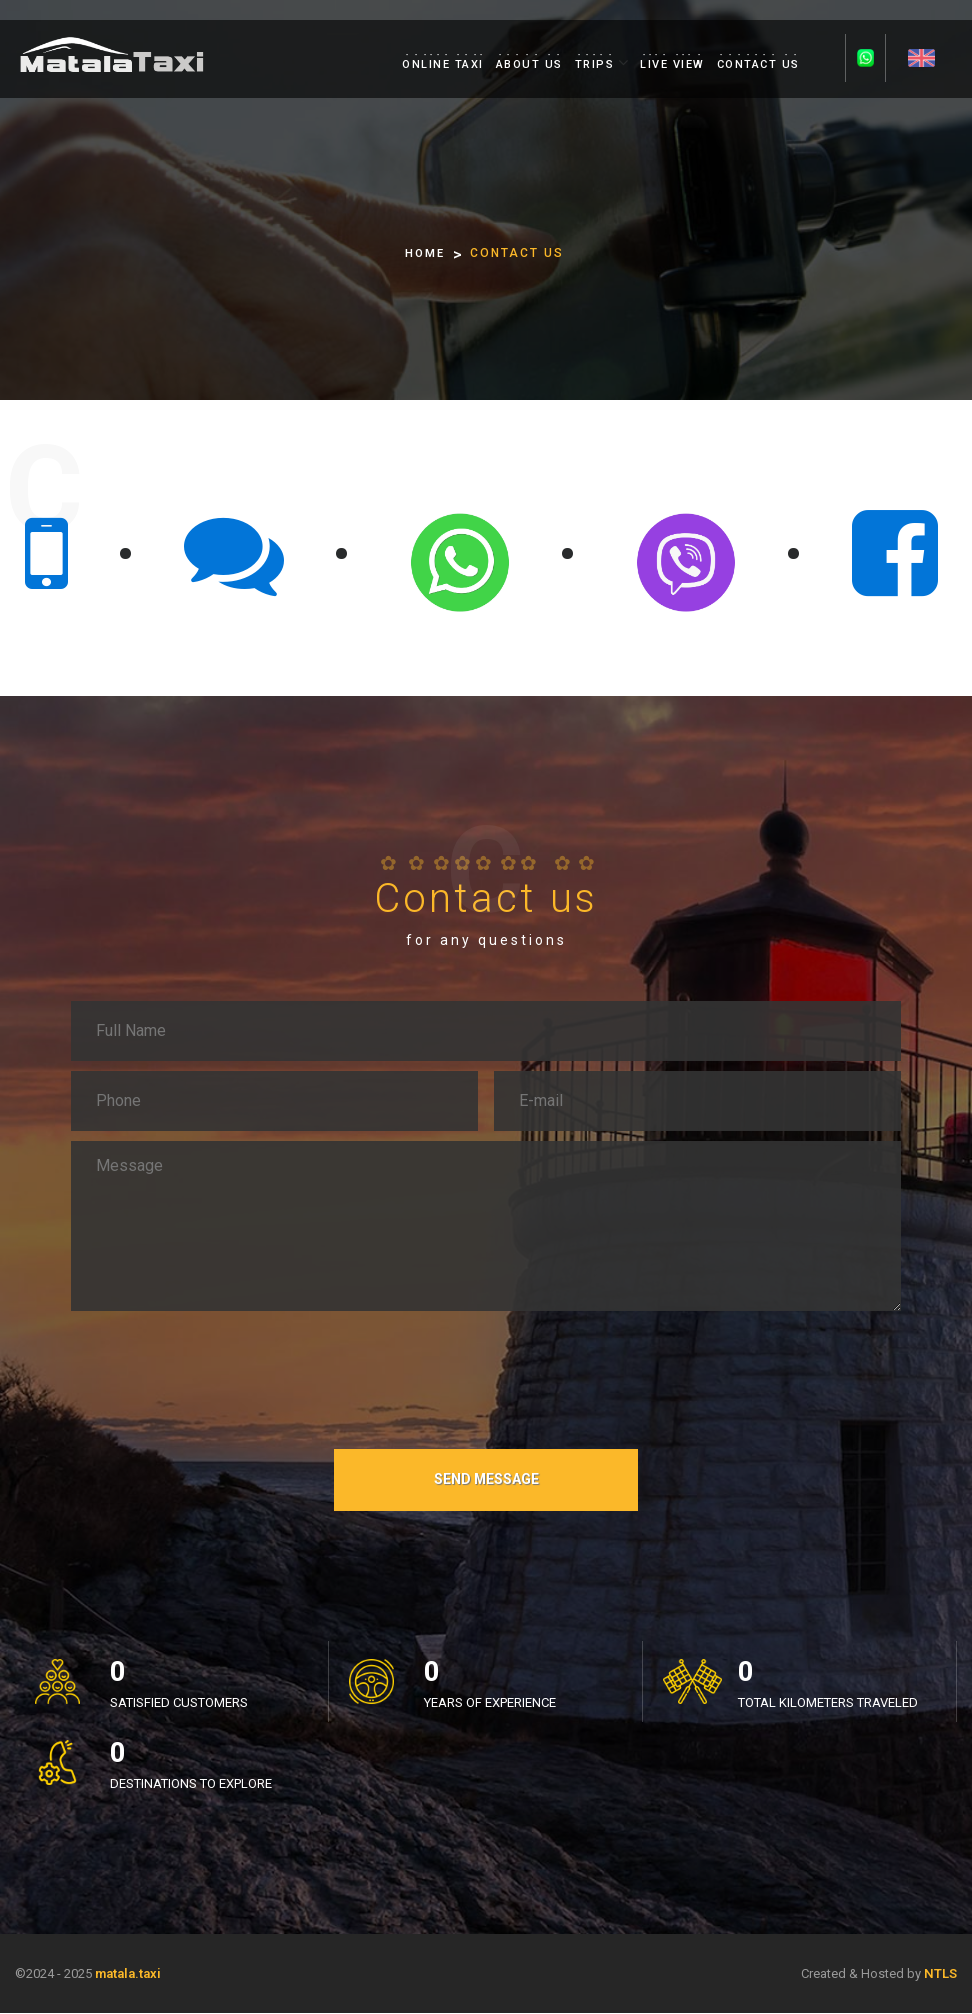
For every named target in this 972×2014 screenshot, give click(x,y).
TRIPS (595, 64)
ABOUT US (529, 64)
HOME (425, 253)
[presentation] (486, 1380)
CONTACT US (758, 64)
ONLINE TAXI (443, 64)
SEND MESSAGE (486, 1480)
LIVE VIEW (672, 64)
